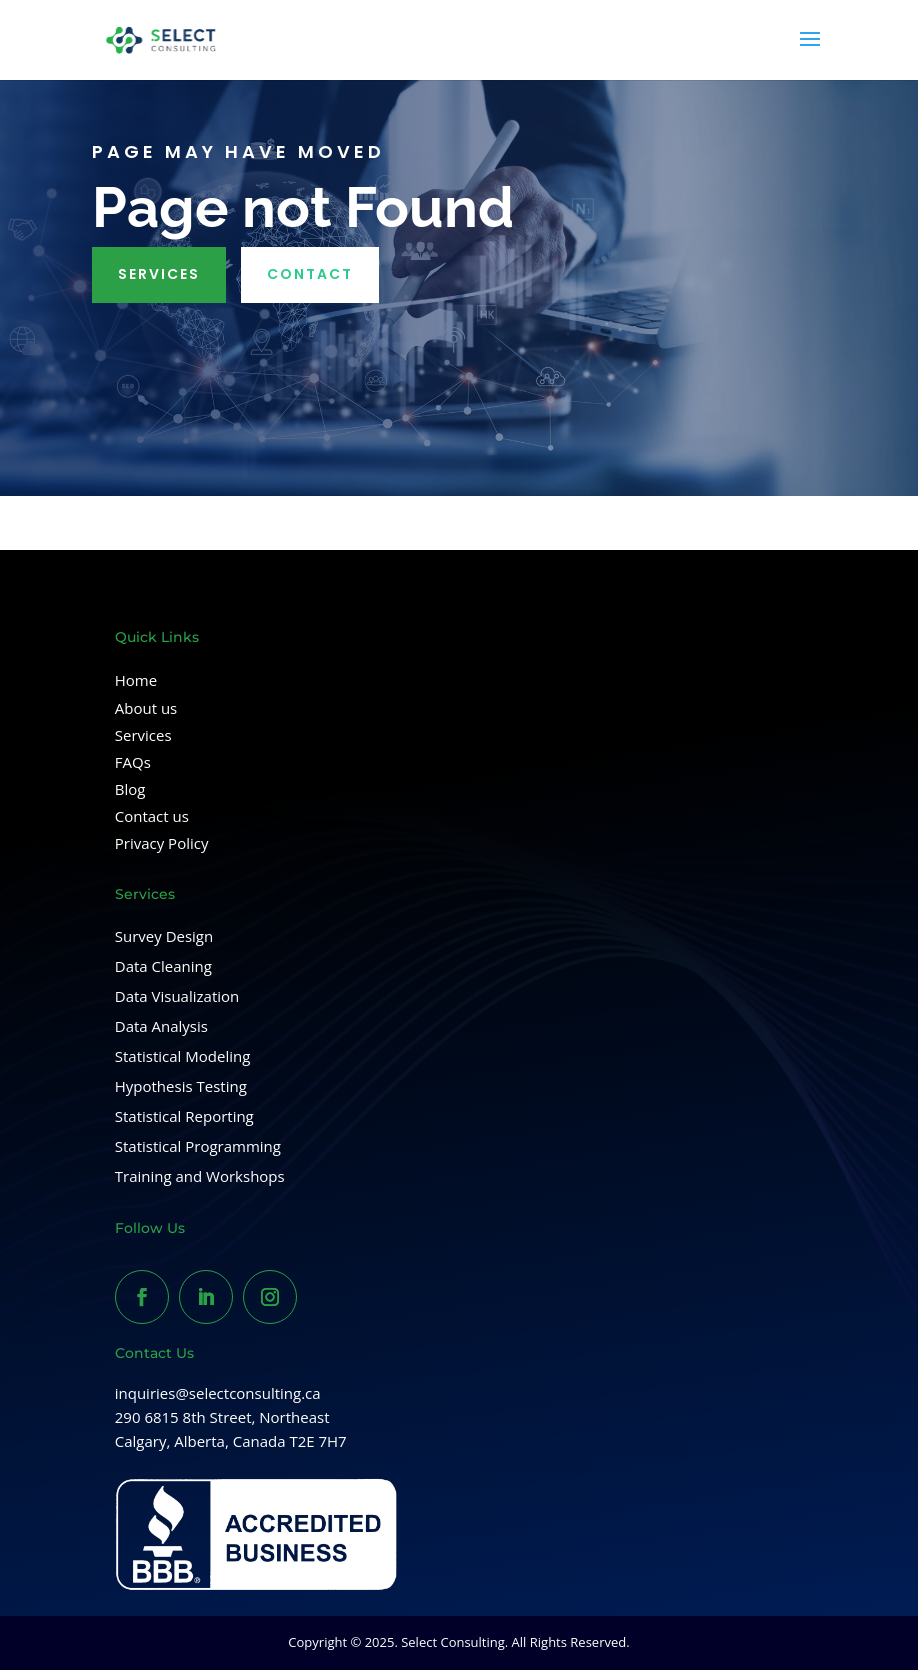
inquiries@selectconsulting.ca (218, 1393)
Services (159, 274)
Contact (310, 274)
